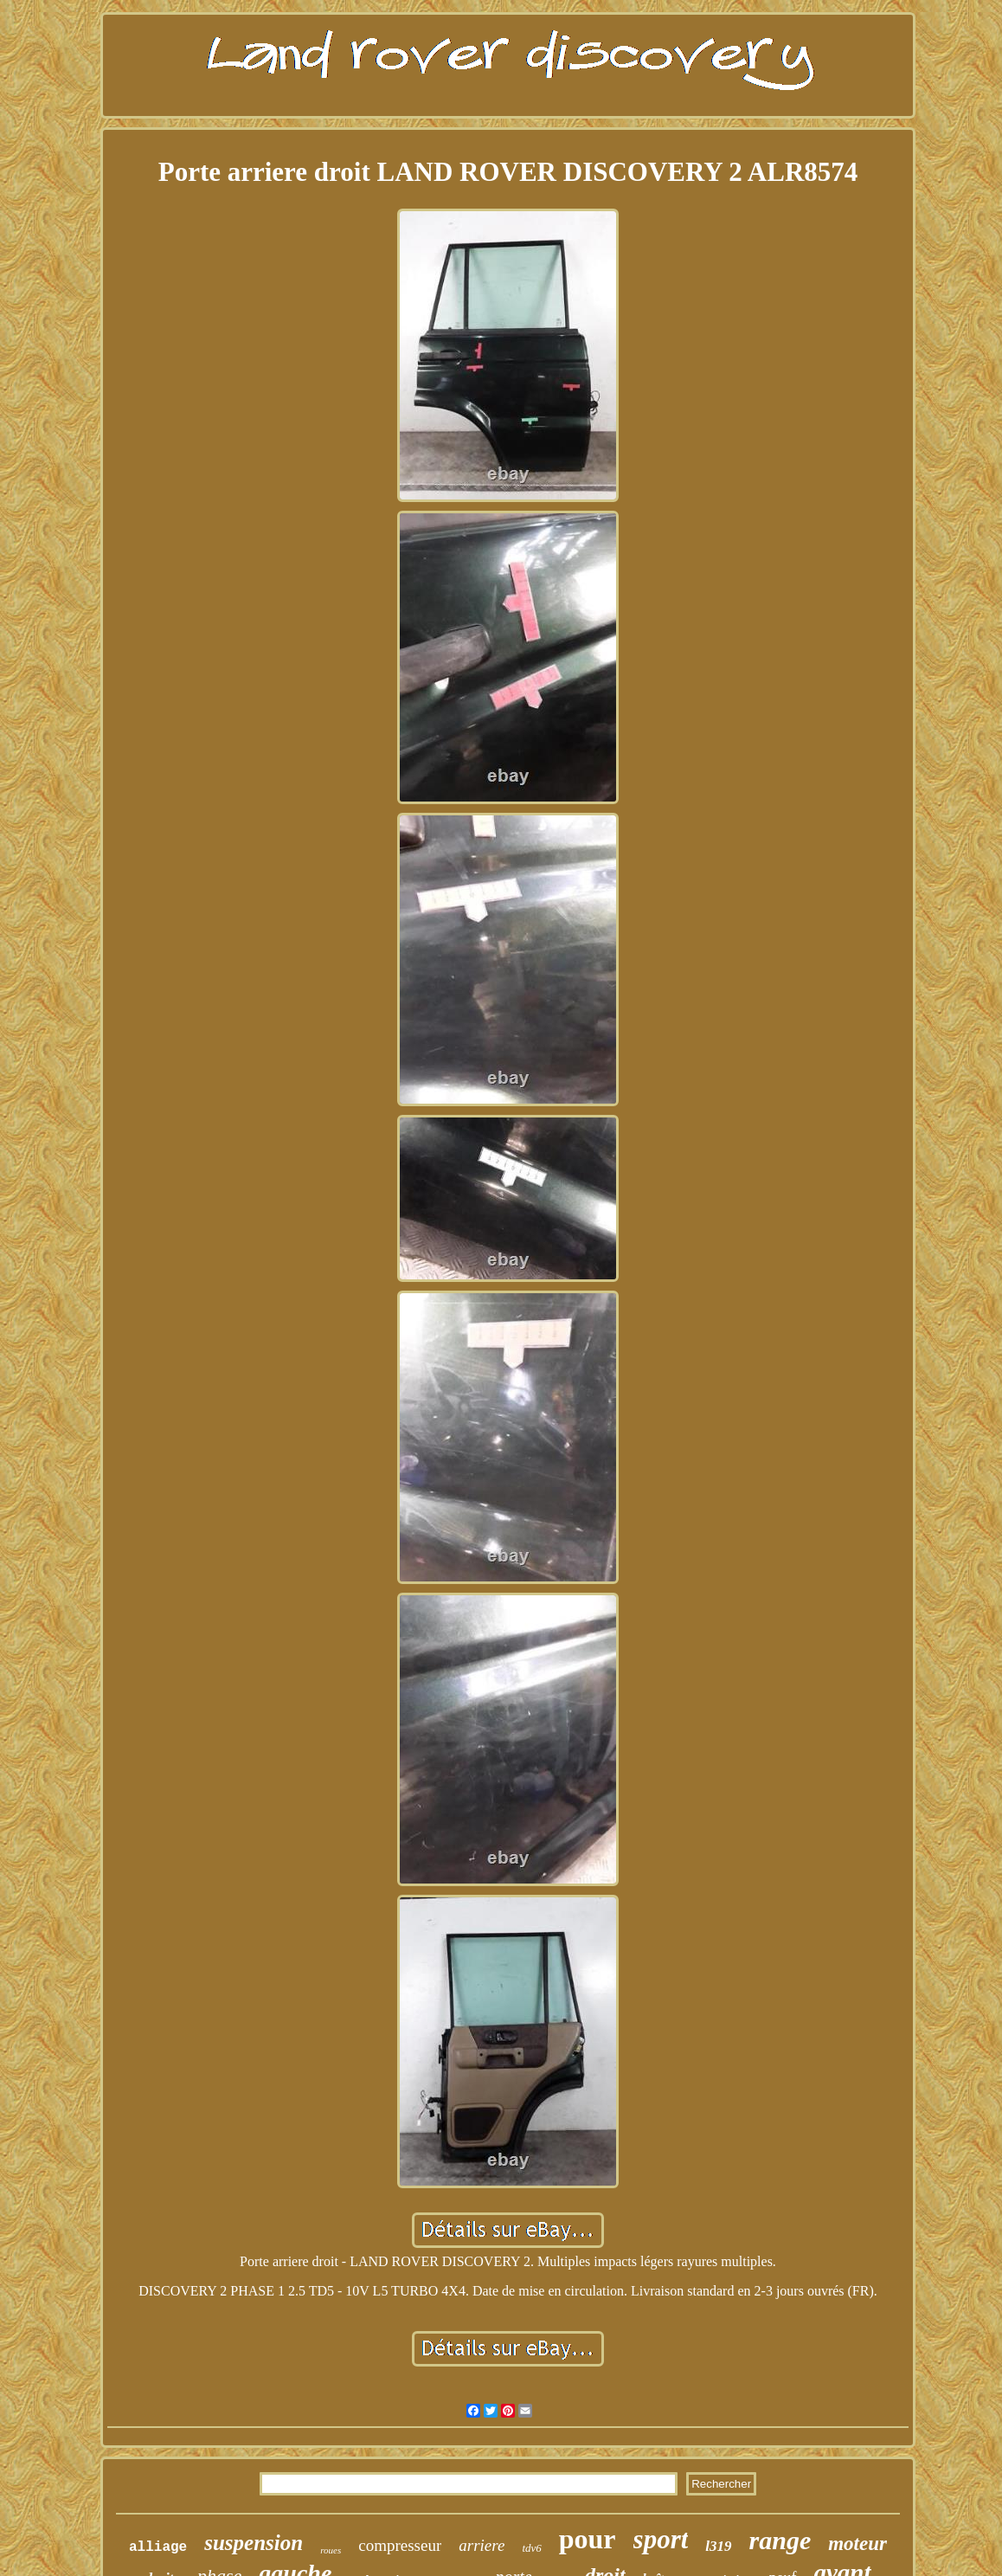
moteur (857, 2543)
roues (330, 2550)
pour (587, 2538)
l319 (718, 2546)
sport (661, 2539)
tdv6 (531, 2547)
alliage (158, 2547)
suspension (253, 2542)
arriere (481, 2545)
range (780, 2540)
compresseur (399, 2545)
